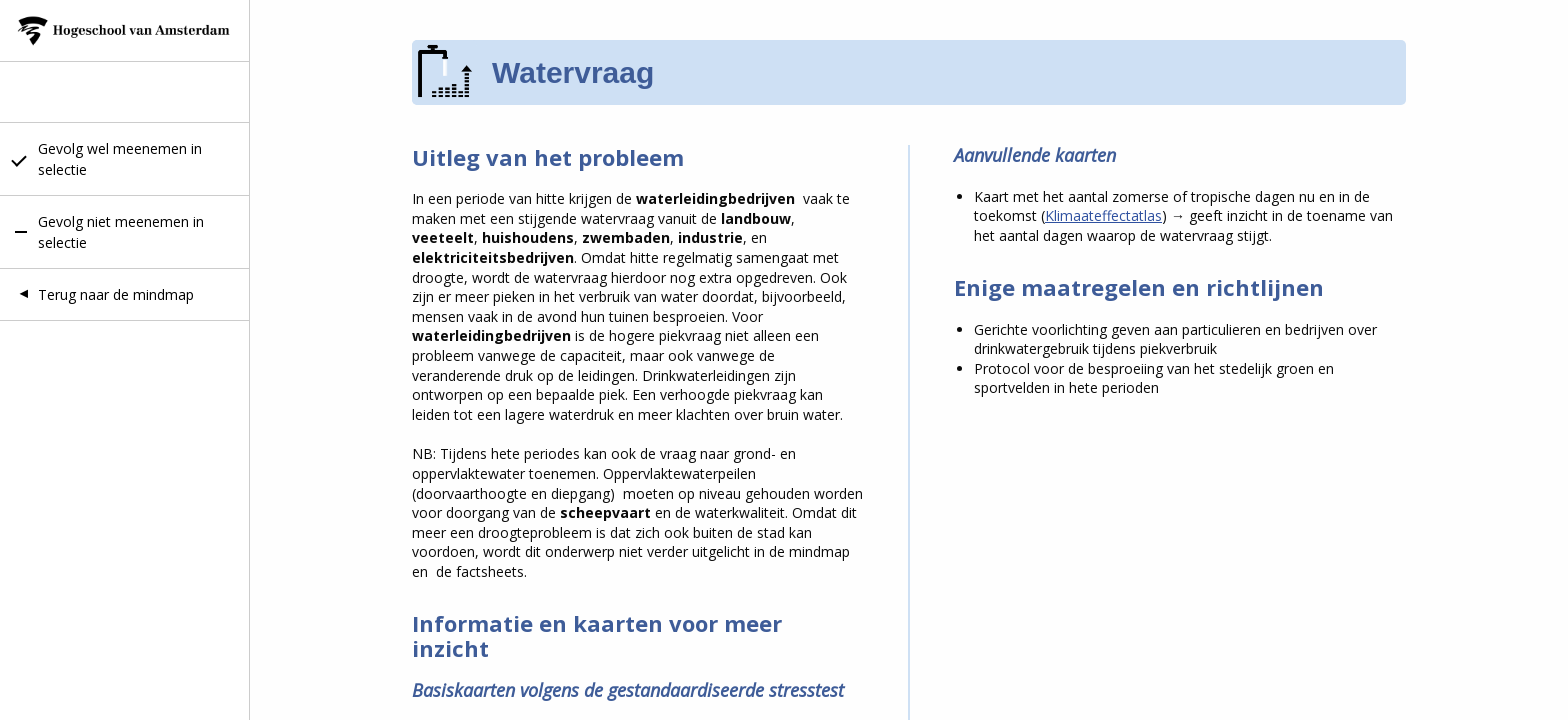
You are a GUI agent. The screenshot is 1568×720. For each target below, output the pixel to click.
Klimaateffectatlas (1103, 215)
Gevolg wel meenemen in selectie (120, 159)
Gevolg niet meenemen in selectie (121, 232)
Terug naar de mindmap (116, 294)
